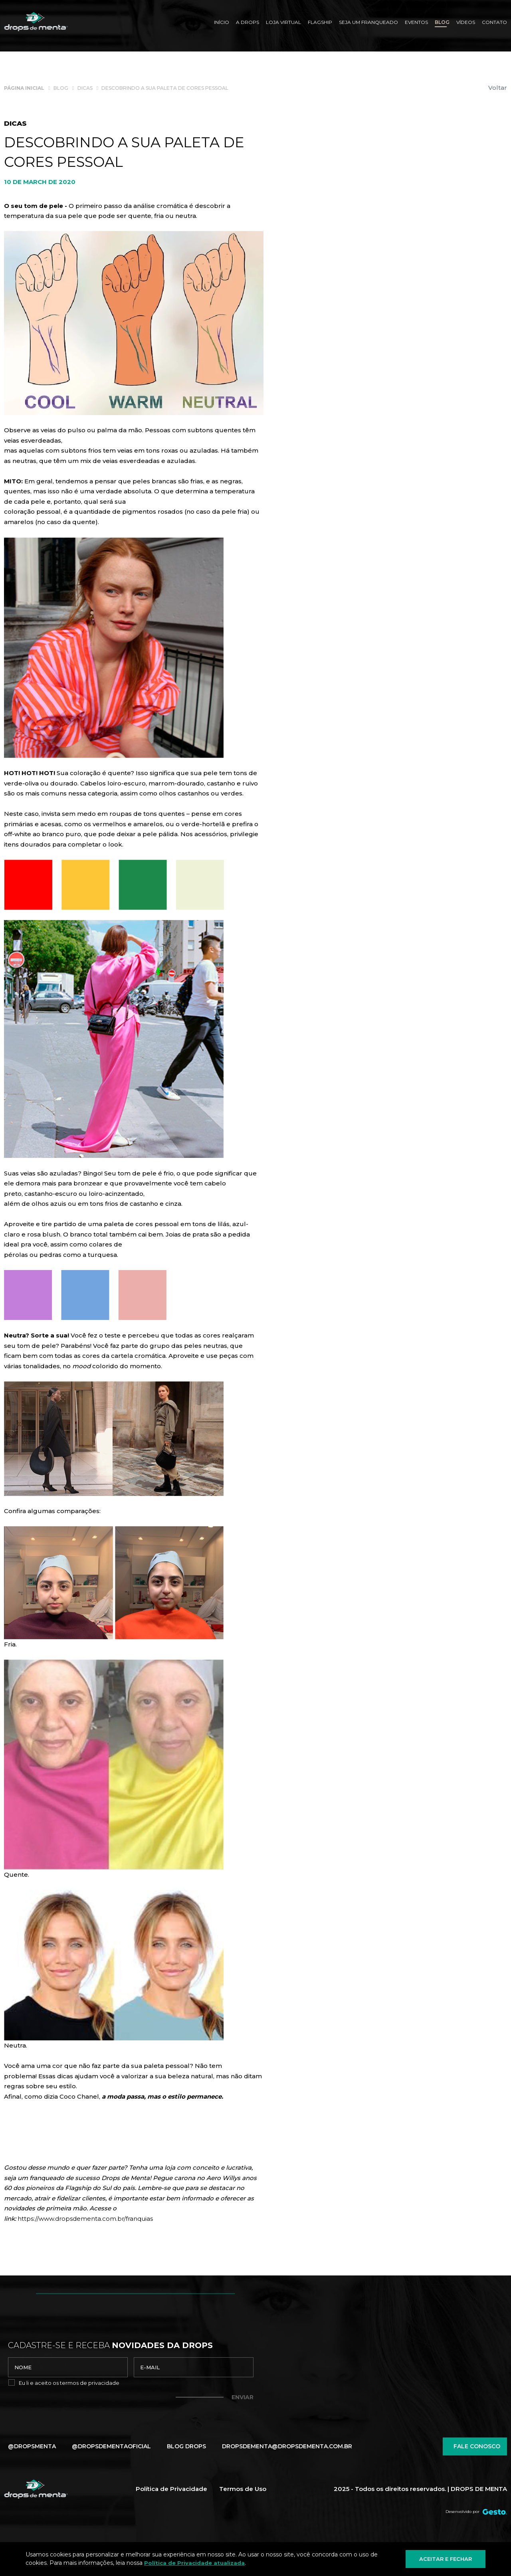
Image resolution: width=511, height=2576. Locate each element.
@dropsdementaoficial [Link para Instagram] (111, 2446)
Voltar (497, 87)
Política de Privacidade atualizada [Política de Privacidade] (194, 2563)
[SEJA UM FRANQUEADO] (368, 23)
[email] (194, 2367)
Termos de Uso (242, 2489)
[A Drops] (247, 23)
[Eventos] (416, 23)
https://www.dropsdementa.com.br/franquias (85, 2218)
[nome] (68, 2367)
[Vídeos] (465, 23)
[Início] (221, 23)
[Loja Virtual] (283, 23)
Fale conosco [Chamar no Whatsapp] (475, 2446)
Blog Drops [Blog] (186, 2446)
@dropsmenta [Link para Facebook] (32, 2446)
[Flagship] (320, 23)
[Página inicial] (24, 87)
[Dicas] (85, 87)
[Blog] (442, 23)
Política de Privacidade (171, 2489)
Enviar (243, 2397)
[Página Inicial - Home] (36, 22)
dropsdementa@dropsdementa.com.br (287, 2446)
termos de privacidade (89, 2383)
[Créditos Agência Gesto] (495, 2511)
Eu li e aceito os (69, 2383)
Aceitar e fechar (445, 2559)
